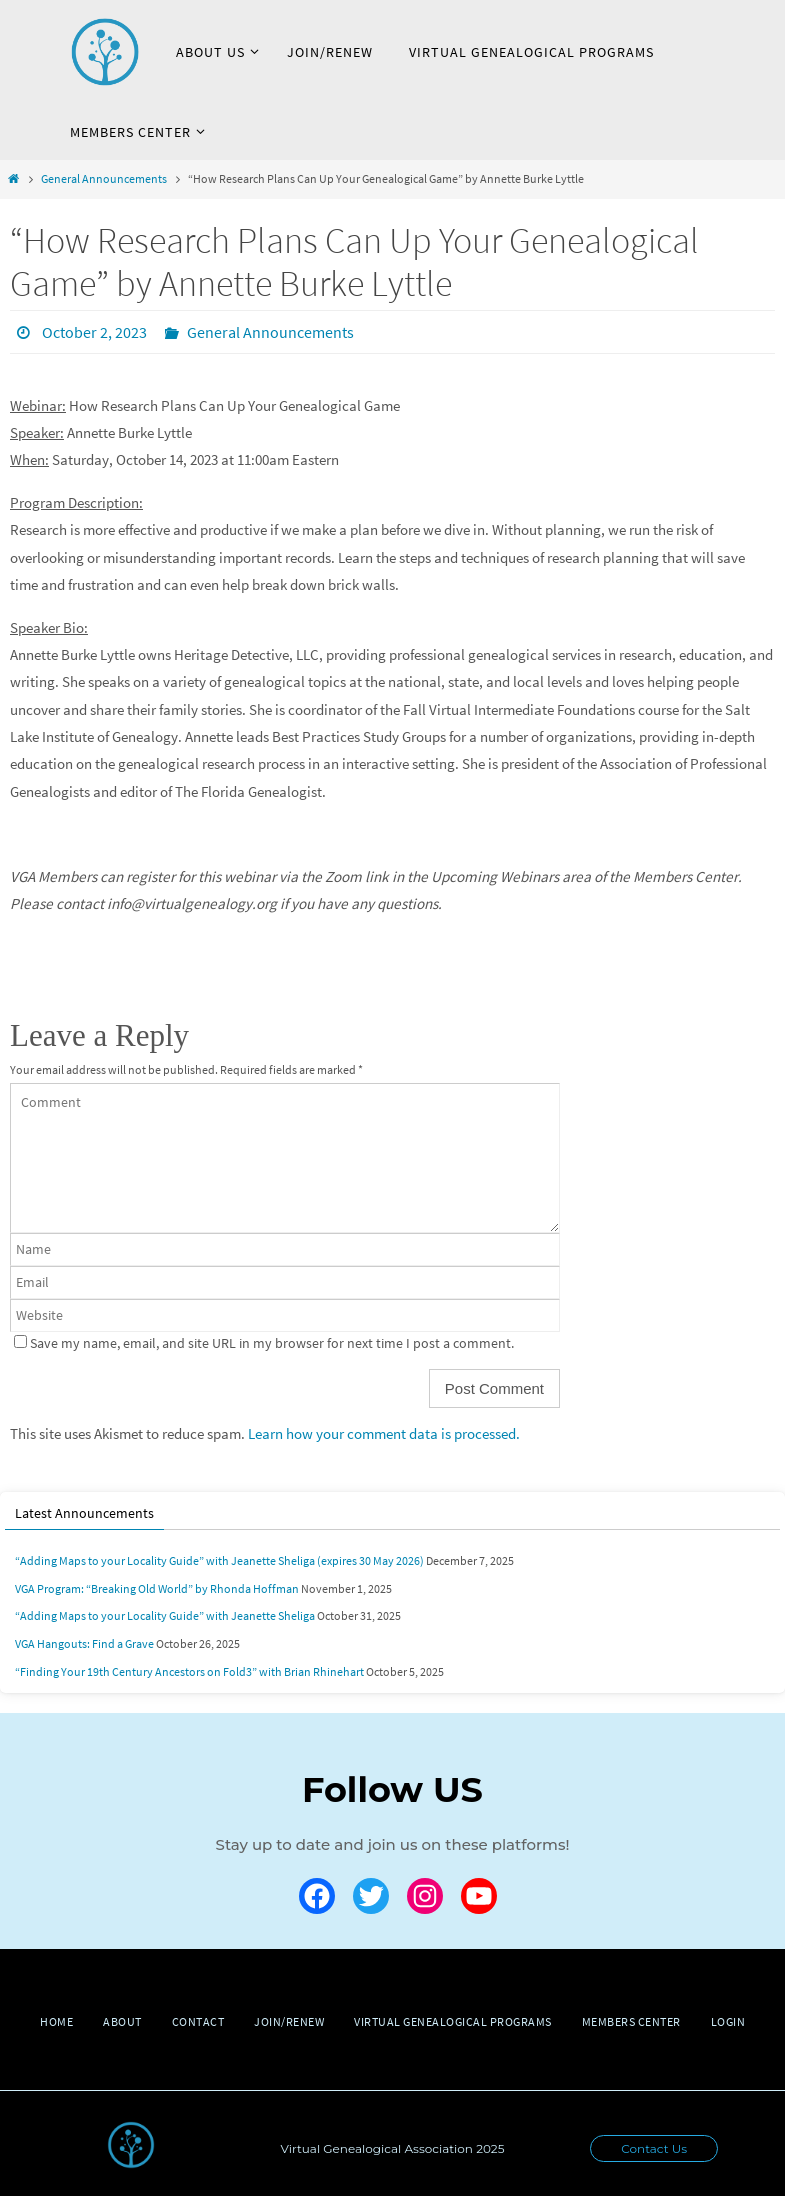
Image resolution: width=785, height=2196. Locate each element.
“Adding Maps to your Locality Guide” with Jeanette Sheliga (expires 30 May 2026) (219, 1560)
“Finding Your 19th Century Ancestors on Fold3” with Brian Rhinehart (189, 1671)
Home (56, 2021)
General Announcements (104, 178)
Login (728, 2021)
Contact (198, 2021)
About (122, 2021)
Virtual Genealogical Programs (453, 2021)
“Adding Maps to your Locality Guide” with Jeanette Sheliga (165, 1615)
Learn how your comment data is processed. (384, 1433)
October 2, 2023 (94, 332)
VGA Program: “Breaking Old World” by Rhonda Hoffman (157, 1588)
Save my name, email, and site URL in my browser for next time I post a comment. (272, 1343)
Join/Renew (289, 2021)
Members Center (631, 2021)
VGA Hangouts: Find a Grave (84, 1643)
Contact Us (654, 2148)
